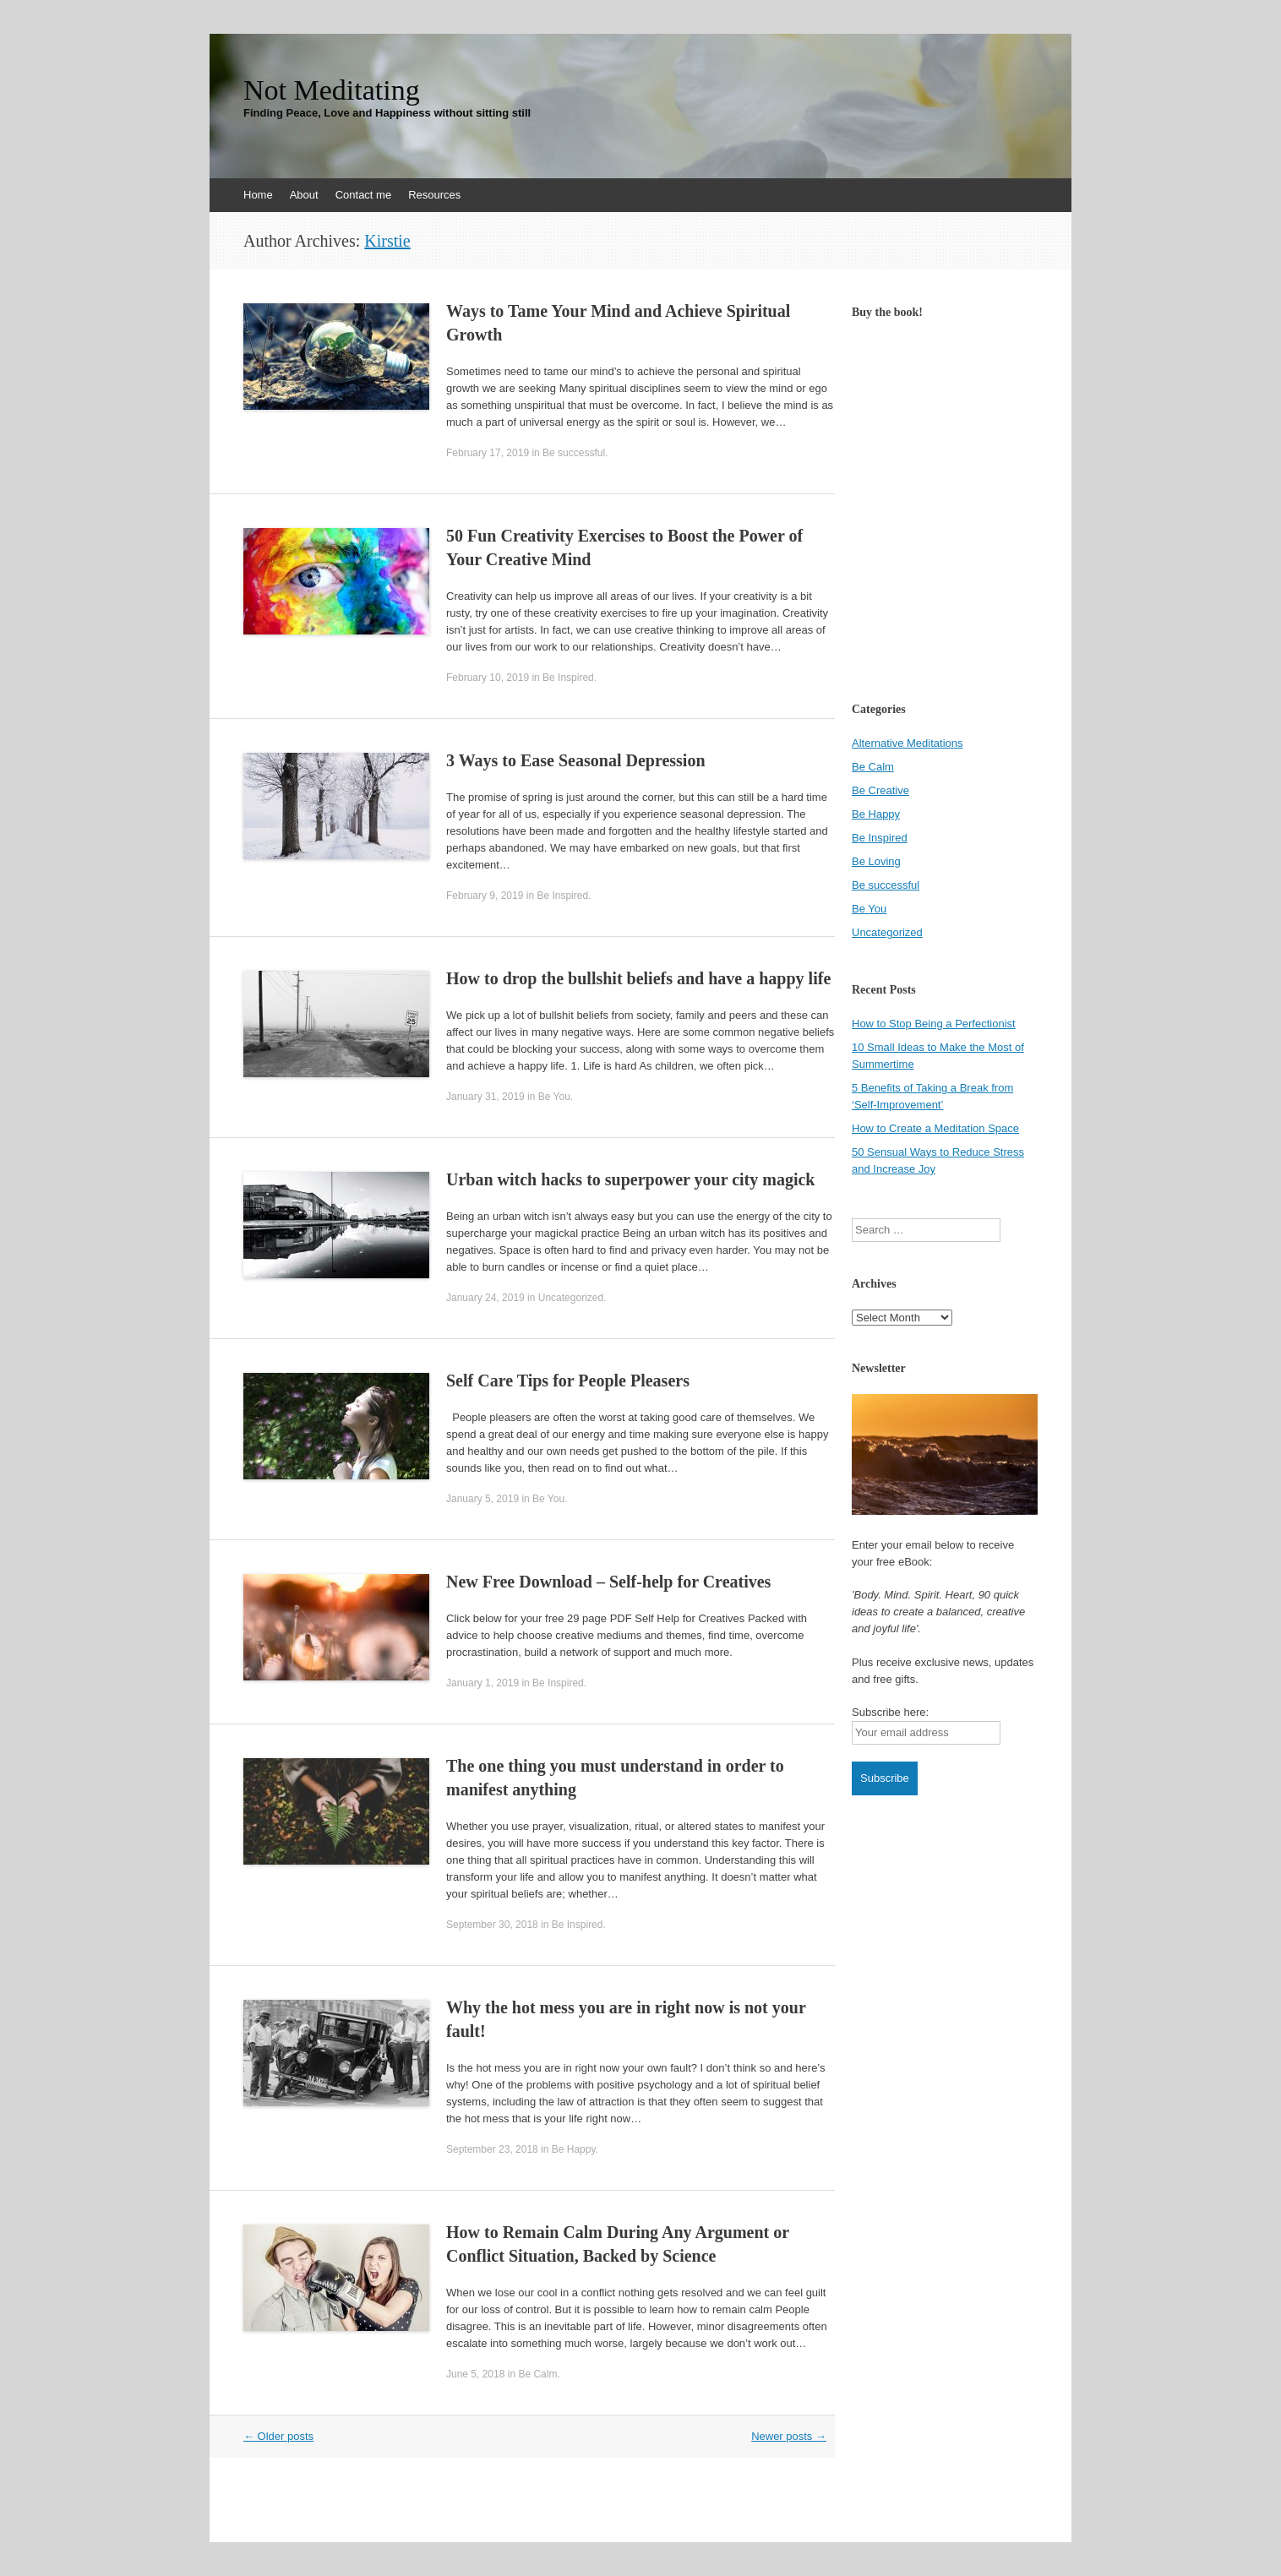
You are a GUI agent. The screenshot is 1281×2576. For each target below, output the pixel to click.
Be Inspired (568, 677)
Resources (434, 194)
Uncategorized (570, 1298)
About (304, 194)
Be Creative (880, 790)
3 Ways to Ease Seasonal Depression (576, 760)
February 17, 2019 (487, 453)
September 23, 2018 (492, 2149)
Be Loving (876, 861)
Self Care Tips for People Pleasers (568, 1380)
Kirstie (387, 240)
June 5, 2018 (475, 2374)
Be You (554, 1097)
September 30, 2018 (492, 1925)
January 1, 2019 (482, 1683)
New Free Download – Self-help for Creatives (608, 1581)
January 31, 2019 (485, 1097)
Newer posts (788, 2436)
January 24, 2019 (485, 1298)
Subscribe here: (890, 1712)
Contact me (363, 194)
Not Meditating (331, 90)
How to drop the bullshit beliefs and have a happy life (638, 978)
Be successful (573, 453)
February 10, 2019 (487, 677)
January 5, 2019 (482, 1499)
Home (258, 194)
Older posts (278, 2436)
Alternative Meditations (907, 743)
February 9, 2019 (484, 895)
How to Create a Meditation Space (935, 1128)
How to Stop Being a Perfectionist (934, 1023)
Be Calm (537, 2374)
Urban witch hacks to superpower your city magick (630, 1179)
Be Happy (574, 2149)
